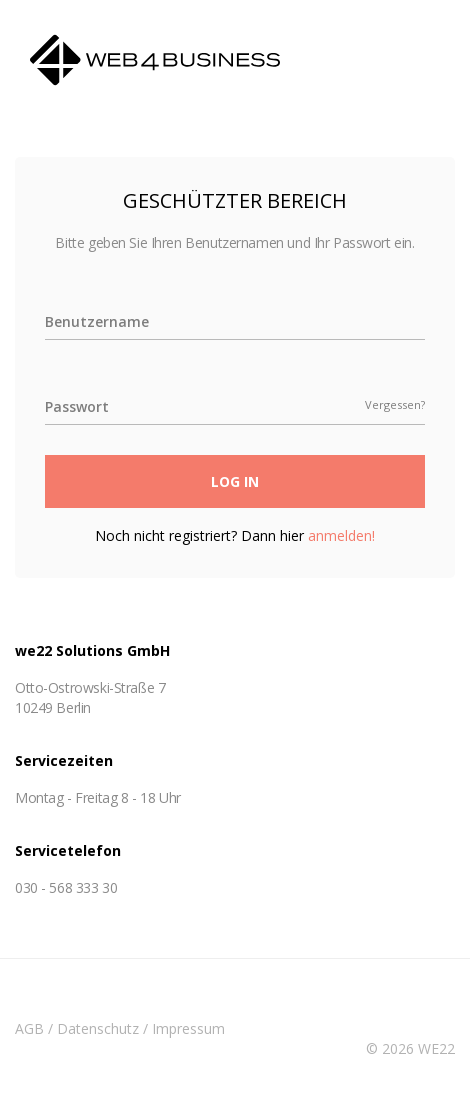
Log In (235, 481)
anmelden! (341, 535)
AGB (29, 1028)
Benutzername (97, 321)
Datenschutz (98, 1028)
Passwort (77, 406)
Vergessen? (395, 405)
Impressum (188, 1028)
